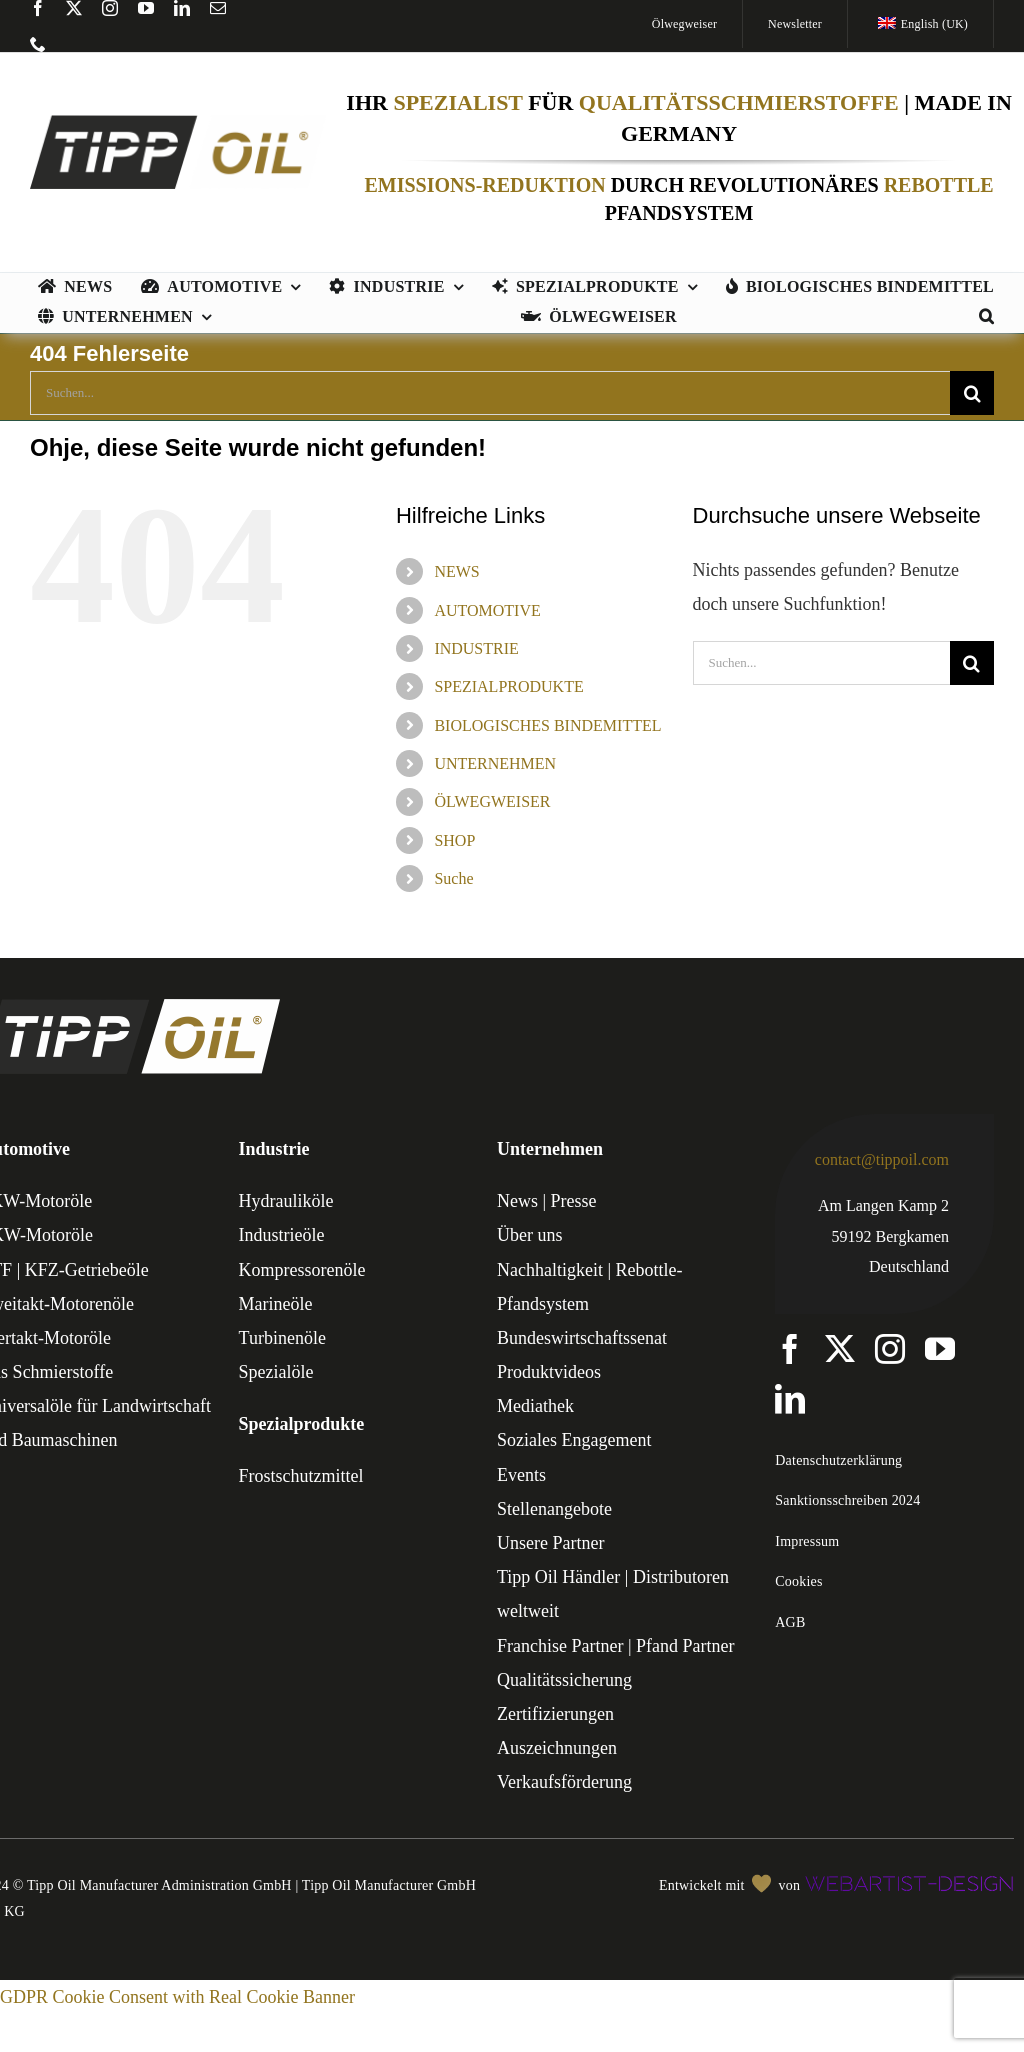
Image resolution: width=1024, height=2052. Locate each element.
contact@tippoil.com (882, 1159)
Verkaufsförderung (564, 1782)
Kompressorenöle (302, 1270)
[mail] (218, 8)
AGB (790, 1622)
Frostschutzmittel (301, 1476)
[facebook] (38, 8)
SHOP (454, 840)
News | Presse (547, 1201)
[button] (986, 318)
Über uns (530, 1235)
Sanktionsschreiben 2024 (847, 1500)
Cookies (798, 1581)
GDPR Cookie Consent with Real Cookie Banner (177, 1997)
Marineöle (276, 1304)
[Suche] (972, 393)
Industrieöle (282, 1235)
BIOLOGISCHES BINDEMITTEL (547, 725)
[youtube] (146, 8)
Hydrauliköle (286, 1201)
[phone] (38, 44)
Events (521, 1475)
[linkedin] (182, 8)
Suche (453, 878)
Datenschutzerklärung (838, 1460)
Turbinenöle (282, 1338)
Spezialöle (276, 1372)
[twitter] (74, 8)
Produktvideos (549, 1372)
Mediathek (535, 1406)
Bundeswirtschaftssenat (582, 1338)
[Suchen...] (490, 393)
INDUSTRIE (476, 648)
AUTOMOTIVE (487, 610)
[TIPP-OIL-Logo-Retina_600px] (178, 124)
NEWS (456, 571)
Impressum (807, 1541)
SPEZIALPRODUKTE (508, 686)
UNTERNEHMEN (495, 763)
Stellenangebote (554, 1509)
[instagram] (110, 8)
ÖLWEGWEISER (492, 801)
